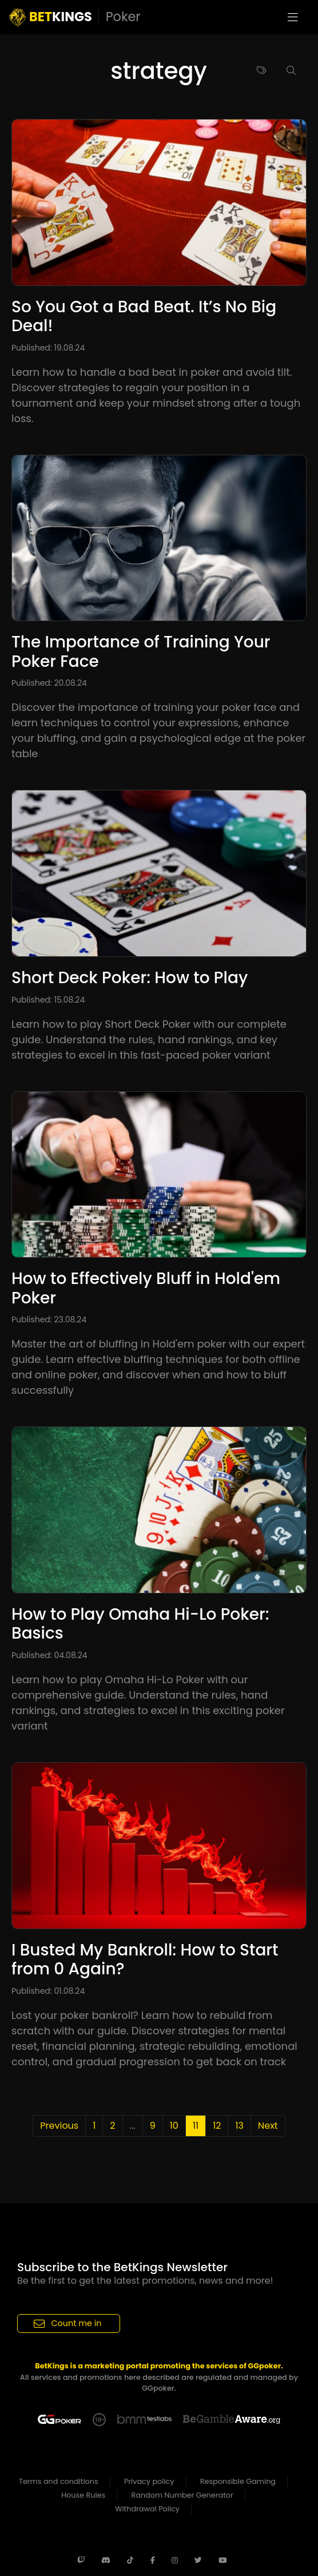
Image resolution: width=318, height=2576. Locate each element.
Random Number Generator (182, 2495)
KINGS (75, 17)
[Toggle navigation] (293, 17)
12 (217, 2125)
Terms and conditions (58, 2481)
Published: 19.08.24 (48, 347)
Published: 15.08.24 (48, 999)
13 (239, 2125)
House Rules (83, 2495)
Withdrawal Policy (147, 2509)
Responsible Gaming (238, 2481)
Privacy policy (149, 2481)
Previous (59, 2125)
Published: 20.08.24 (49, 683)
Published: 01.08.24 (48, 1991)
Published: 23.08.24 (48, 1319)
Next (268, 2125)
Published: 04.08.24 (49, 1655)
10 (174, 2125)
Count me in (68, 2323)
